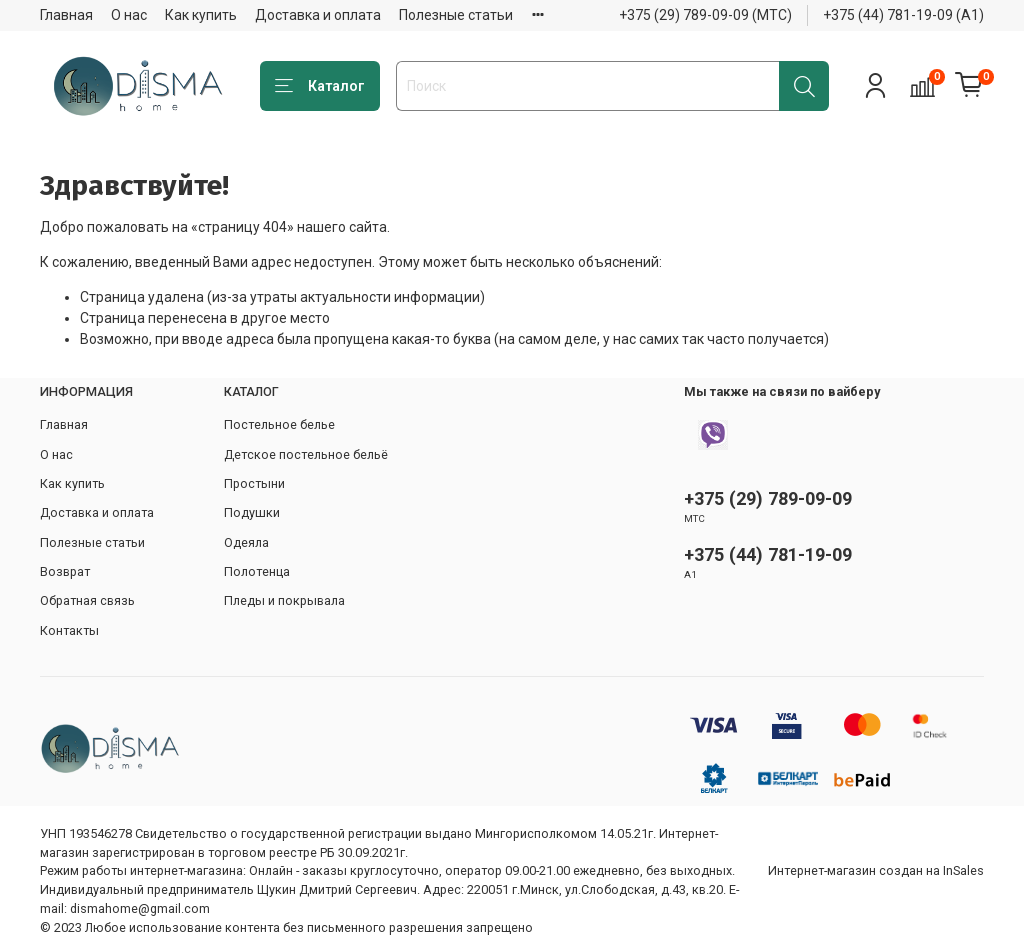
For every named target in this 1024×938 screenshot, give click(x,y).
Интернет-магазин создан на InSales (876, 870)
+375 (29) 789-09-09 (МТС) (705, 15)
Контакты (69, 630)
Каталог (320, 87)
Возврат (65, 571)
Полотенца (257, 571)
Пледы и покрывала (284, 600)
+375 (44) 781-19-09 (768, 554)
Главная (66, 15)
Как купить (201, 15)
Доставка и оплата (318, 15)
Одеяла (246, 542)
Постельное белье (279, 424)
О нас (129, 15)
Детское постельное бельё (306, 454)
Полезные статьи (456, 15)
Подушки (252, 512)
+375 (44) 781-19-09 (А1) (903, 15)
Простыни (254, 483)
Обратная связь (87, 600)
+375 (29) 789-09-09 (768, 498)
